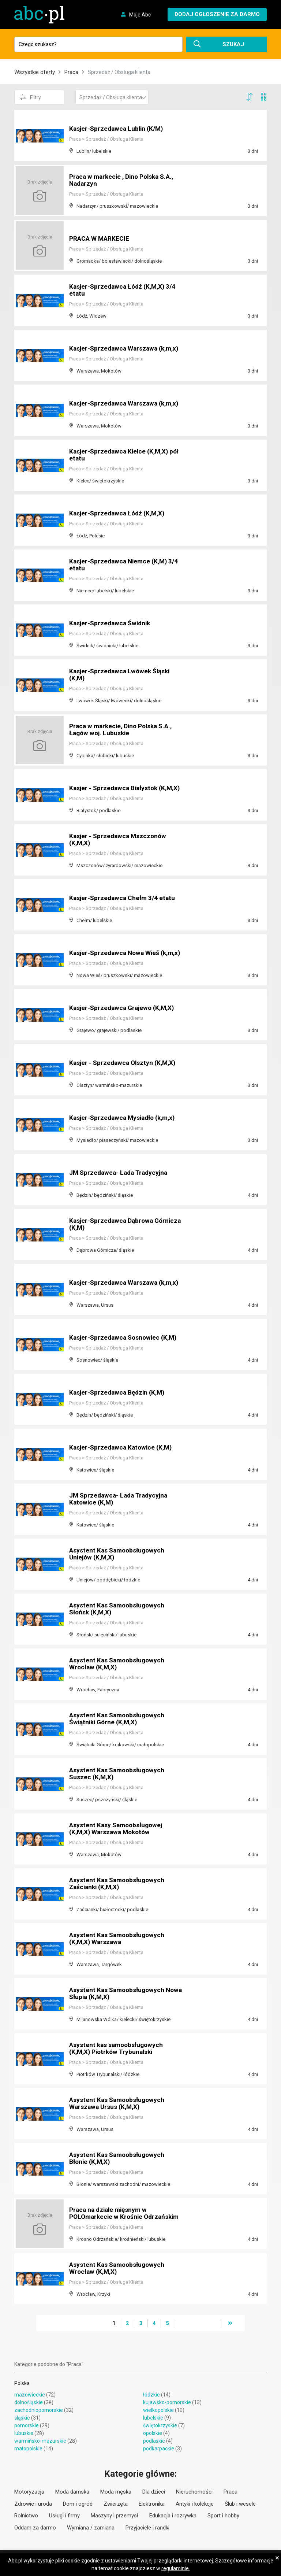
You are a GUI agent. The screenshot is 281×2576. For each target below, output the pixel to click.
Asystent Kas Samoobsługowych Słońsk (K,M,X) (118, 1609)
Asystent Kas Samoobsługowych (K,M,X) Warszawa (118, 1939)
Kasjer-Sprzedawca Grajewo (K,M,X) (124, 1008)
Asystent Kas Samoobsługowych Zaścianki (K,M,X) (118, 1884)
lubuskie (23, 2433)
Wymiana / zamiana (91, 2527)
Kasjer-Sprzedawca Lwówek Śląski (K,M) (121, 675)
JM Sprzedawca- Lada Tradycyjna (120, 1173)
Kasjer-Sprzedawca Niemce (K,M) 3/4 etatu (126, 565)
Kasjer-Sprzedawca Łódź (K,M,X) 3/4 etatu (124, 290)
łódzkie (151, 2395)
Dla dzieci (153, 2491)
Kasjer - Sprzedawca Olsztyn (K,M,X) (124, 1063)
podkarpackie (158, 2448)
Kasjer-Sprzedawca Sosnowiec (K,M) (125, 1337)
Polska (22, 2383)
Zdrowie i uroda (33, 2504)
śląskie (22, 2418)
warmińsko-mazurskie (40, 2441)
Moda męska (115, 2491)
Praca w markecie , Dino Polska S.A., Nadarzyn (124, 180)
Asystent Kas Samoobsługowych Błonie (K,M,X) (118, 2158)
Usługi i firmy (64, 2515)
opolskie (152, 2433)
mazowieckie (29, 2395)
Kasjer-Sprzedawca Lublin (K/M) (118, 129)
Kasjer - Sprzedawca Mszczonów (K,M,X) (119, 840)
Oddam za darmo (35, 2527)
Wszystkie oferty (34, 72)
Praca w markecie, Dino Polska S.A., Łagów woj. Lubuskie (123, 730)
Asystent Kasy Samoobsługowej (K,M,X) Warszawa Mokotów (117, 1829)
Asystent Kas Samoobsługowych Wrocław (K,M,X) (118, 1664)
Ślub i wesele (240, 2504)
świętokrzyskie (160, 2425)
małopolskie (28, 2448)
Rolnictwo (26, 2515)
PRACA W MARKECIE (100, 239)
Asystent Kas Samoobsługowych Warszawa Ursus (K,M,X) (118, 2103)
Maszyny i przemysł (114, 2515)
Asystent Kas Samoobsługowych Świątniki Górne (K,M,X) (118, 1719)
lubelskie (153, 2418)
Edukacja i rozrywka (172, 2515)
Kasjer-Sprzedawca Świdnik (111, 623)
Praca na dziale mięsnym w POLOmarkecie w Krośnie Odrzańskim (126, 2213)
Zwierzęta (116, 2504)
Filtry (30, 97)
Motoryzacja (29, 2491)
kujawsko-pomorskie (167, 2402)
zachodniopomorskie (38, 2410)
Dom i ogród (78, 2504)
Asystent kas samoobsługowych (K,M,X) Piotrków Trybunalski (117, 2049)
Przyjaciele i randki (147, 2527)
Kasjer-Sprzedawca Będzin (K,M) (119, 1392)
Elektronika (152, 2504)
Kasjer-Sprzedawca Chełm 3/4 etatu (124, 898)
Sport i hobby (223, 2515)
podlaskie (154, 2441)
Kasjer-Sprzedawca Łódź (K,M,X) (119, 513)
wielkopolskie (158, 2410)
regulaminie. (175, 2568)
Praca (71, 72)
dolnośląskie (28, 2402)
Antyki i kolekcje (195, 2504)
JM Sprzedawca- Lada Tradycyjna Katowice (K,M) (120, 1499)
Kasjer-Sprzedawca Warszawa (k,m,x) (126, 348)
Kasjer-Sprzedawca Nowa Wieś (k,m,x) (116, 950)
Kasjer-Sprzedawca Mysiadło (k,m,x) (125, 1118)
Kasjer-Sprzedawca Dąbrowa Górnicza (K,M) (112, 1224)
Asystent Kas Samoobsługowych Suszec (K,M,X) (118, 1774)
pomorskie (26, 2425)
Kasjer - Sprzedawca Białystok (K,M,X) (115, 785)
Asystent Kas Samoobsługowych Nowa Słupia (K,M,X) (118, 1994)
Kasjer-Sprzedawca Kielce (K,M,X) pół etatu (121, 455)
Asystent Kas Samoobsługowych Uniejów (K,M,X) (118, 1554)
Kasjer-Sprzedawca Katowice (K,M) (122, 1447)
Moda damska (72, 2491)
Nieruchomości (194, 2491)
